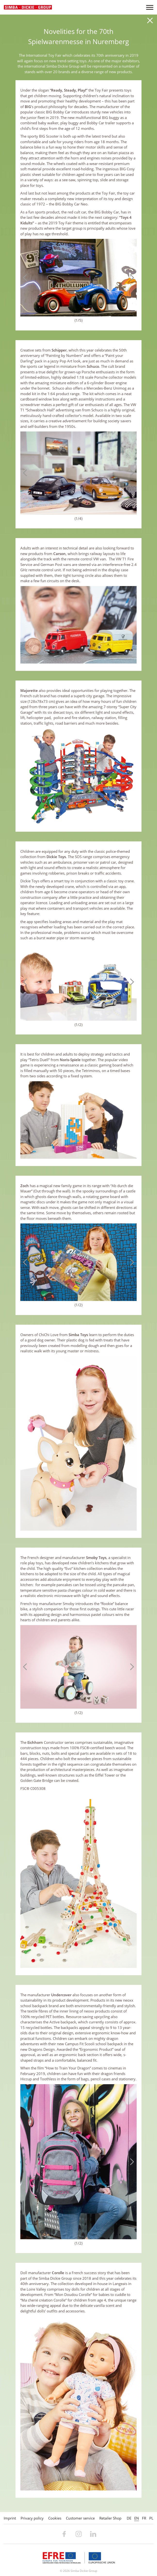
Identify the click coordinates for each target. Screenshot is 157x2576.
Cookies (54, 2518)
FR (144, 2518)
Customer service (80, 2518)
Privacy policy (32, 2518)
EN (136, 2518)
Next (130, 277)
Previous (26, 277)
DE (129, 2518)
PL (151, 2518)
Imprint (10, 2518)
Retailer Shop (110, 2518)
